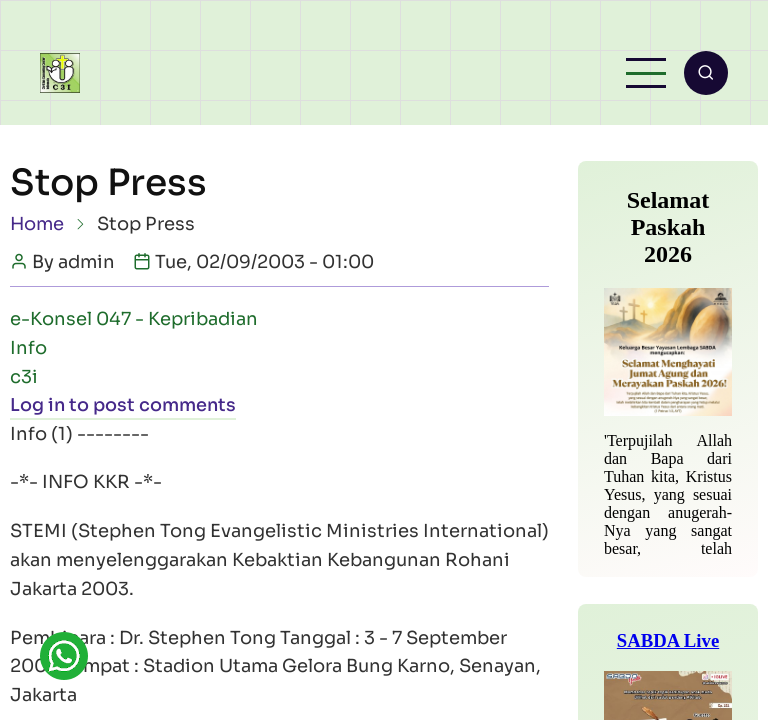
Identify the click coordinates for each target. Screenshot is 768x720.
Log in (38, 406)
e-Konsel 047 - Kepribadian (134, 320)
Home (37, 225)
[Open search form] (705, 73)
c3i (24, 378)
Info (28, 349)
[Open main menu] (645, 74)
